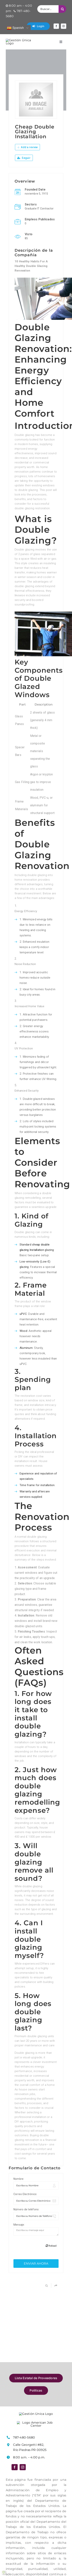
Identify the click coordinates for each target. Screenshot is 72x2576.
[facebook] (56, 26)
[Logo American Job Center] (36, 2347)
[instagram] (63, 26)
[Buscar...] (48, 9)
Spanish (15, 28)
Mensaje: (19, 2148)
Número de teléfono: (26, 2132)
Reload (51, 2154)
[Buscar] (62, 9)
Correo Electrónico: (25, 2117)
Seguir (24, 165)
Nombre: (18, 2102)
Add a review (27, 154)
